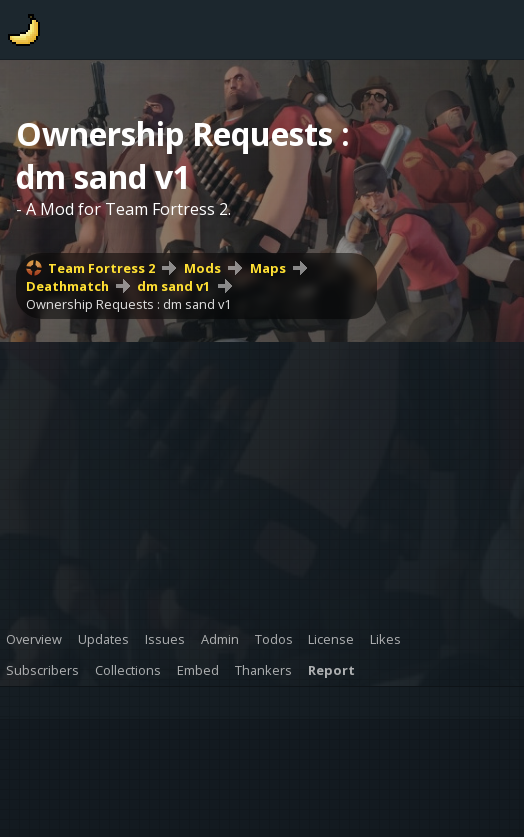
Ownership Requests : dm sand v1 (128, 304)
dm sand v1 (173, 286)
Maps (268, 268)
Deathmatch (67, 286)
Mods (202, 268)
